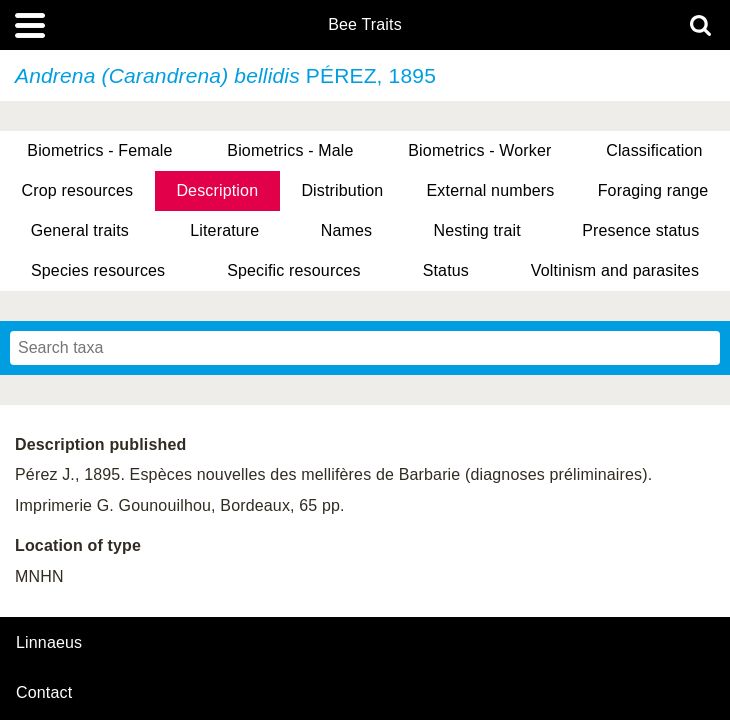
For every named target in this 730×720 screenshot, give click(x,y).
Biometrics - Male (290, 150)
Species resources (98, 270)
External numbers (491, 190)
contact (44, 692)
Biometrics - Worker (479, 150)
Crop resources (78, 190)
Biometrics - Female (99, 150)
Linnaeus (49, 643)
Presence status (640, 230)
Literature (224, 230)
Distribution (342, 190)
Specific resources (294, 270)
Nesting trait (476, 230)
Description (217, 190)
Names (346, 230)
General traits (80, 230)
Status (446, 270)
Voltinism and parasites (615, 270)
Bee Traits (365, 25)
